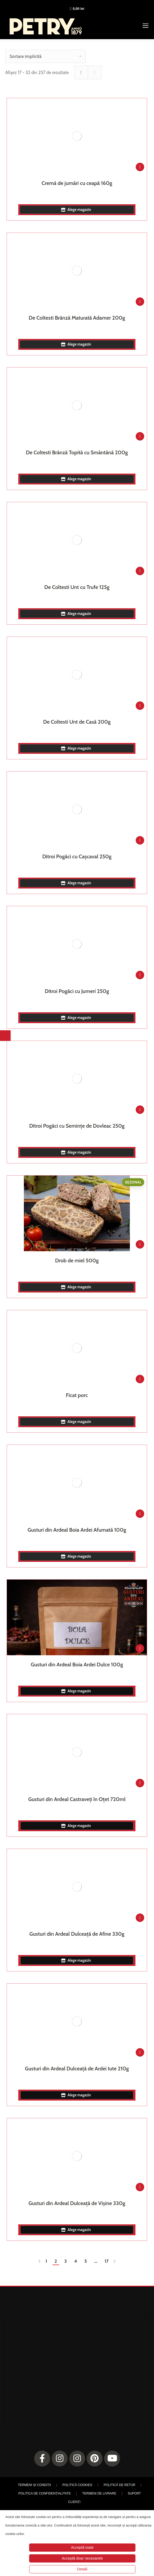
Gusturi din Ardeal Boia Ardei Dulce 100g (77, 1664)
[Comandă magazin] (45, 56)
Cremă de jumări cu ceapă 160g (77, 183)
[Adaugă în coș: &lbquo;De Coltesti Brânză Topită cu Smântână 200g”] (140, 436)
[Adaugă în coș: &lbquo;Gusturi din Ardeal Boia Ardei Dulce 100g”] (140, 1648)
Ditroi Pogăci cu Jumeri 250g (77, 991)
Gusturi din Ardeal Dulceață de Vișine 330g (76, 2203)
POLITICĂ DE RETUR (119, 2485)
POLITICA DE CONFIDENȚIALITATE (44, 2493)
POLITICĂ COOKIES (77, 2485)
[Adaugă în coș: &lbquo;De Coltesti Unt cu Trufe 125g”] (140, 571)
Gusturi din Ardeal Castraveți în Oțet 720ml (76, 1799)
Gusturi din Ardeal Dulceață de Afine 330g (76, 1934)
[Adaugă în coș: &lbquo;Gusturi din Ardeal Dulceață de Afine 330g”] (140, 1917)
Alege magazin (77, 209)
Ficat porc (77, 1395)
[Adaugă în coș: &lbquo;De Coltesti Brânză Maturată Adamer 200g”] (140, 301)
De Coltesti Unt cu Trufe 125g (76, 587)
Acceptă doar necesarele (82, 2558)
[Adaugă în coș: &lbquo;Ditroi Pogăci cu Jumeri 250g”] (140, 975)
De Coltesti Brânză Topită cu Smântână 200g (77, 452)
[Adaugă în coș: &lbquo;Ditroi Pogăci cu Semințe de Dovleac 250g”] (140, 1109)
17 (106, 2261)
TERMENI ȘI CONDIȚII (34, 2485)
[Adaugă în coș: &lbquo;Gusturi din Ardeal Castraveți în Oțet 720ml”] (140, 1783)
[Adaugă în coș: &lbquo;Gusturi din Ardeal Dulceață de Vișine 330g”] (140, 2187)
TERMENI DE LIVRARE (99, 2493)
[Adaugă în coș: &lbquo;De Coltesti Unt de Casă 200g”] (140, 705)
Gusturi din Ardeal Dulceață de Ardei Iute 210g (77, 2068)
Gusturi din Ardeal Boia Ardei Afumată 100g (77, 1530)
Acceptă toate (82, 2547)
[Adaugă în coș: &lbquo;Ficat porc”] (140, 1379)
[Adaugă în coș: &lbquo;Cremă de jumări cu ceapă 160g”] (140, 167)
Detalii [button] (82, 2569)
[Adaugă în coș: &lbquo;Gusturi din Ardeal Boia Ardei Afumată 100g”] (140, 1513)
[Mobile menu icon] (145, 25)
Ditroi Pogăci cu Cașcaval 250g (76, 856)
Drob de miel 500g (77, 1260)
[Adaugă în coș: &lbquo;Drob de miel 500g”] (140, 1244)
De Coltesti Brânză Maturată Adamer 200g (77, 318)
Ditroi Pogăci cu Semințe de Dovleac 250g (77, 1126)
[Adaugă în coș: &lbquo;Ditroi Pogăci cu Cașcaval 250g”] (140, 840)
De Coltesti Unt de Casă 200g (77, 722)
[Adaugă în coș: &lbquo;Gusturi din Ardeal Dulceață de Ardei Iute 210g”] (140, 2052)
